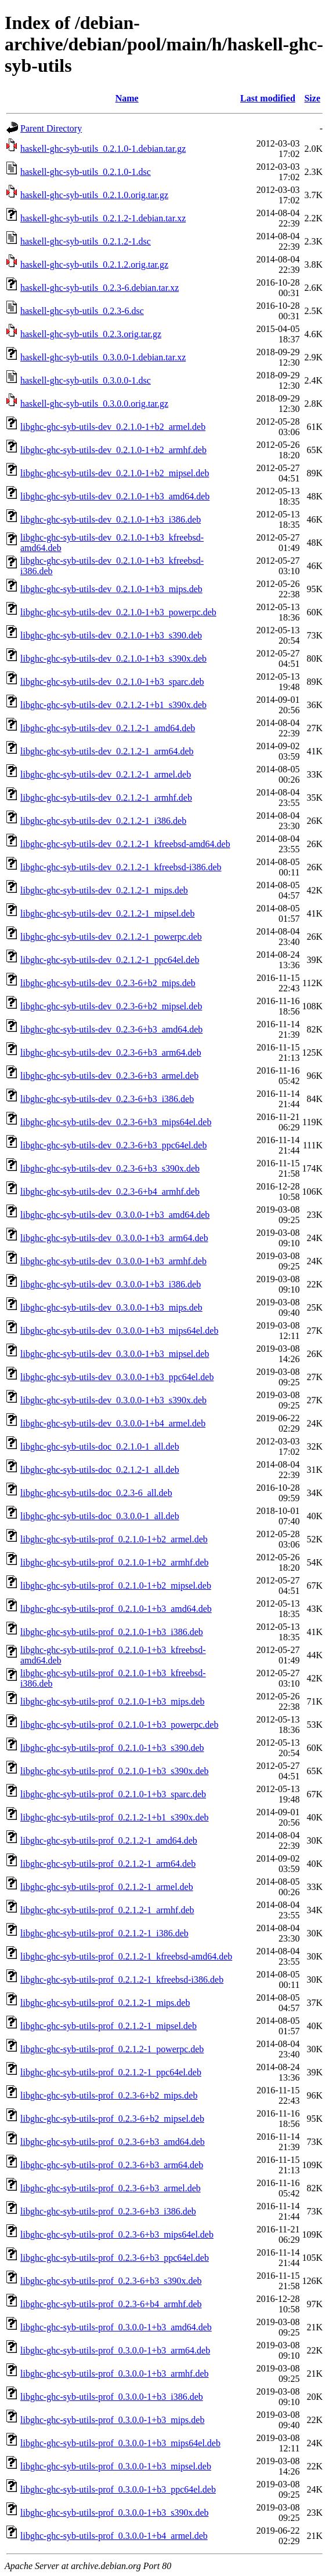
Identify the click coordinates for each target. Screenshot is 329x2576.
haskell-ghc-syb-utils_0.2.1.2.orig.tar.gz (94, 264)
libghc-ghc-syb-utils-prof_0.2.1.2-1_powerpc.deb (112, 2049)
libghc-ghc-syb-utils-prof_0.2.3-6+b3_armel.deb (110, 2188)
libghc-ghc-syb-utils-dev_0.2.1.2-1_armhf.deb (106, 797)
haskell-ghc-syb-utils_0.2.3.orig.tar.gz (90, 334)
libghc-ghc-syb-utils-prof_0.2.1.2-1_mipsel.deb (108, 2026)
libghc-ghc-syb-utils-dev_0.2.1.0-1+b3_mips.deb (111, 589)
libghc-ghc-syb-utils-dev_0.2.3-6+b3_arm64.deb (110, 1052)
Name (127, 98)
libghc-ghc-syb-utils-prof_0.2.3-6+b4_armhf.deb (111, 2304)
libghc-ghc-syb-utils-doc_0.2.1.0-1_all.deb (99, 1446)
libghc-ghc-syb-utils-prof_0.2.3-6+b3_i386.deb (108, 2211)
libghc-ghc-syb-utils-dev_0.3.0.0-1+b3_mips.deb (111, 1307)
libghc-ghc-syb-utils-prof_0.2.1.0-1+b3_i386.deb (111, 1632)
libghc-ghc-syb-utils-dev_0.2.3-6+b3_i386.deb (107, 1099)
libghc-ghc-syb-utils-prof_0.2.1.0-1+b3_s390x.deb (114, 1771)
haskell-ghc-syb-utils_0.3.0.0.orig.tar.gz (94, 403)
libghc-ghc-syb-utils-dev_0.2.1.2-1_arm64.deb (107, 751)
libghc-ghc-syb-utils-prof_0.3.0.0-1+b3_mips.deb (112, 2420)
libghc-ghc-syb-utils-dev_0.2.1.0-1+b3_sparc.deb (112, 682)
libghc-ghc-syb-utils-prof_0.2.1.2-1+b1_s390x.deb (114, 1817)
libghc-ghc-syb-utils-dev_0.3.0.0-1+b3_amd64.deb (114, 1215)
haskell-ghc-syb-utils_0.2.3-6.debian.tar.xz (99, 288)
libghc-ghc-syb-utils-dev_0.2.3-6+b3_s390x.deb (110, 1168)
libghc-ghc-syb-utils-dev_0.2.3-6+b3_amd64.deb (111, 1029)
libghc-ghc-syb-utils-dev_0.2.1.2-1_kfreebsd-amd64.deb (125, 844)
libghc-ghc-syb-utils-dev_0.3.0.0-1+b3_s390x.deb (113, 1400)
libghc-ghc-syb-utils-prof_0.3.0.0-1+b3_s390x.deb (114, 2512)
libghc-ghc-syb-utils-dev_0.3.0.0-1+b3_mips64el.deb (119, 1331)
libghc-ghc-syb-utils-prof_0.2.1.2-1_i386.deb (104, 1933)
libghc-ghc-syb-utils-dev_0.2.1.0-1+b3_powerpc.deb (118, 612)
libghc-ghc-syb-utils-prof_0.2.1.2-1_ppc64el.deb (110, 2072)
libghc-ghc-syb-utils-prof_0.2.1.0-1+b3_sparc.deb (113, 1794)
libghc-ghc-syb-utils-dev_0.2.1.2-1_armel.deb (105, 774)
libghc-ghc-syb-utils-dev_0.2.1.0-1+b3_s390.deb (111, 635)
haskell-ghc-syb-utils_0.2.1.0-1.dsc (85, 172)
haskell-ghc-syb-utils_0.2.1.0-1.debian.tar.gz (103, 149)
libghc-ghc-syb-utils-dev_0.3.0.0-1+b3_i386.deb (110, 1284)
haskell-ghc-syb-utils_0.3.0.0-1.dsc (85, 380)
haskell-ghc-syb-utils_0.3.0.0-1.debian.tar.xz (103, 357)
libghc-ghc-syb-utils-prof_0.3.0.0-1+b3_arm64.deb (115, 2350)
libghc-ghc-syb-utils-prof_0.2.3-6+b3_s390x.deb (111, 2281)
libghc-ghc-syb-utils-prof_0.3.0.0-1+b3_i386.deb (111, 2397)
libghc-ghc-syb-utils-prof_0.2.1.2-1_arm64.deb (108, 1864)
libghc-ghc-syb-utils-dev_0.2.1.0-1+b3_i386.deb (110, 519)
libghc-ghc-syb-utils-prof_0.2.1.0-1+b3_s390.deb (112, 1748)
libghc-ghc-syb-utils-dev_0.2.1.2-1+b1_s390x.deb (113, 705)
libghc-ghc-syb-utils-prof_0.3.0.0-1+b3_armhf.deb (114, 2373)
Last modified (267, 98)
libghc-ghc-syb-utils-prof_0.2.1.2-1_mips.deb (105, 2003)
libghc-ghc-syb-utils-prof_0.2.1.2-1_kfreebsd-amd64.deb (126, 1956)
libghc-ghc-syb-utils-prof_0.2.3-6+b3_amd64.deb (112, 2142)
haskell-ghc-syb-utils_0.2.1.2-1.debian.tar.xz (103, 218)
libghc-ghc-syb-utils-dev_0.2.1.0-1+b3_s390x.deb (113, 658)
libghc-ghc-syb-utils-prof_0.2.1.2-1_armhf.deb (107, 1910)
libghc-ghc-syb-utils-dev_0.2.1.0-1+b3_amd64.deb (114, 496)
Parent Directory (51, 128)
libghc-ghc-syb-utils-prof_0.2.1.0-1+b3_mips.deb (112, 1701)
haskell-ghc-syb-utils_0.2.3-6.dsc (82, 311)
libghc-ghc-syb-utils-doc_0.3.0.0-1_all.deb (99, 1516)
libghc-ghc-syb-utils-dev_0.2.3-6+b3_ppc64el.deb (113, 1145)
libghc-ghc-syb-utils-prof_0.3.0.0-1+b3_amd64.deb (116, 2327)
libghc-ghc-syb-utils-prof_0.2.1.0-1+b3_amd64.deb (116, 1609)
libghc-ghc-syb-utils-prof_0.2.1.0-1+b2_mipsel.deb (115, 1585)
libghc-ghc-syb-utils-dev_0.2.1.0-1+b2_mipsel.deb (114, 473)
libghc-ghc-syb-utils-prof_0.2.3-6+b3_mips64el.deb (117, 2234)
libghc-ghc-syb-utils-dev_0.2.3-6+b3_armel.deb (109, 1076)
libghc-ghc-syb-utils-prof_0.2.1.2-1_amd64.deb (108, 1840)
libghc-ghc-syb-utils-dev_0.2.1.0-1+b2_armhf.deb (113, 450)
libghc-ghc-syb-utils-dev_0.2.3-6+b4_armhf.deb (110, 1191)
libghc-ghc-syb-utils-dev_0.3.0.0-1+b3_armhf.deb (113, 1261)
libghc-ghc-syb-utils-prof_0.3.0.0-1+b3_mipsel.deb (115, 2466)
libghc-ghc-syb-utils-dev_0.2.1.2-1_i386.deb (103, 821)
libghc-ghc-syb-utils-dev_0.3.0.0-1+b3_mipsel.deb (114, 1354)
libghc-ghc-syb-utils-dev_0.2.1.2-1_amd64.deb (107, 728)
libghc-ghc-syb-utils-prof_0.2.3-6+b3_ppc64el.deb (114, 2258)
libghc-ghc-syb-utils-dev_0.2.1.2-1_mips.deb (104, 890)
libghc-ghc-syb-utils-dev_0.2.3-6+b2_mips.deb (108, 983)
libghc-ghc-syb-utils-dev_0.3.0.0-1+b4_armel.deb (112, 1423)
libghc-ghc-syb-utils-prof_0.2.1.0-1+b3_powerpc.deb (119, 1725)
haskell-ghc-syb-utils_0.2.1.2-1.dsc (85, 241)
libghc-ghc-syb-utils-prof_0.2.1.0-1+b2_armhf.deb (114, 1562)
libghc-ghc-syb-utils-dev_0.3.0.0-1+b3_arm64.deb (114, 1238)
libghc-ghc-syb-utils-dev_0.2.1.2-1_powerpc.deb (111, 937)
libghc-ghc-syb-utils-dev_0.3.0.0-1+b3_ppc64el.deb (117, 1377)
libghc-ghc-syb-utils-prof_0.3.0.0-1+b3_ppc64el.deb (118, 2489)
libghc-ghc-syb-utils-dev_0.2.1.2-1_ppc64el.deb (109, 960)
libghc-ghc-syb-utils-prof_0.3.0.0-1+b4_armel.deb (114, 2536)
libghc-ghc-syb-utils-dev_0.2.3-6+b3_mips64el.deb (115, 1122)
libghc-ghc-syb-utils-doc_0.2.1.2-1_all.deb (99, 1470)
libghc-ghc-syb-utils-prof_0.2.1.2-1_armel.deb (106, 1887)
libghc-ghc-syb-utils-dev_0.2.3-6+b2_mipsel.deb (111, 1006)
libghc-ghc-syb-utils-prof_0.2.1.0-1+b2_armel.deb (114, 1539)
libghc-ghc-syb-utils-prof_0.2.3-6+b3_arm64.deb (111, 2165)
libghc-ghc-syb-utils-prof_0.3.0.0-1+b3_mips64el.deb (120, 2443)
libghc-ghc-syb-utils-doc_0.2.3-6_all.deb (96, 1493)
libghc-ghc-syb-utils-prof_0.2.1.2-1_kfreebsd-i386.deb (121, 1979)
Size (312, 98)
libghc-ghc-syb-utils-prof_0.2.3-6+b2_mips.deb (108, 2095)
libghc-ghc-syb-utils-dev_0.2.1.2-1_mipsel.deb (107, 913)
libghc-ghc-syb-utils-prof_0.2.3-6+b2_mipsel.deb (112, 2118)
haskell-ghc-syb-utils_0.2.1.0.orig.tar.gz (94, 195)
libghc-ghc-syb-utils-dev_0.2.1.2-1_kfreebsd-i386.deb (121, 867)
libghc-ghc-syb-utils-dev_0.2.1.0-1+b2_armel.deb (112, 427)
